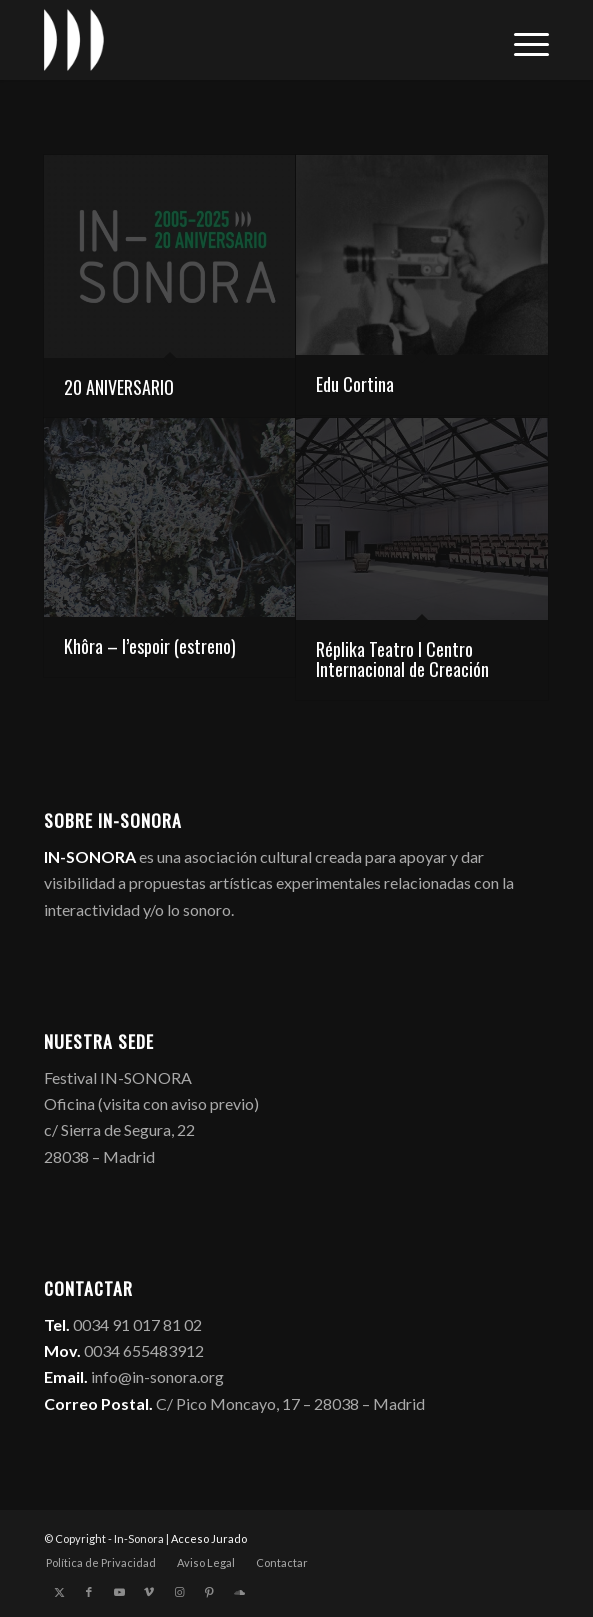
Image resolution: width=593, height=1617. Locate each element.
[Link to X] (59, 1592)
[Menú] (521, 40)
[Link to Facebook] (89, 1592)
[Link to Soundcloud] (239, 1592)
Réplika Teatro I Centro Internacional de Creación (402, 659)
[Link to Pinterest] (209, 1592)
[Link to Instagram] (179, 1592)
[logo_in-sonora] (245, 40)
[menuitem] (521, 40)
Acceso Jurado (209, 1538)
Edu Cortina (355, 384)
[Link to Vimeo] (149, 1592)
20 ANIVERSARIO (119, 387)
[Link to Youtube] (119, 1592)
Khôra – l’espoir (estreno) (150, 646)
